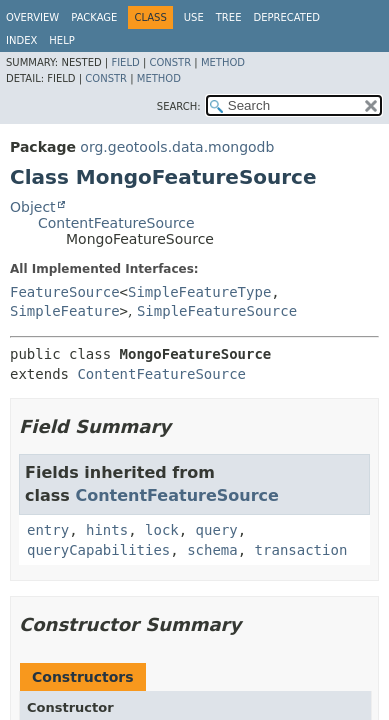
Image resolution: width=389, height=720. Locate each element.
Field (125, 62)
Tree (229, 17)
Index (21, 40)
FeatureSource (65, 292)
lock (162, 530)
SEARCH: (179, 106)
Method (223, 62)
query (217, 530)
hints (107, 530)
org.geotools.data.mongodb (177, 147)
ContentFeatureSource (116, 223)
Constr (170, 62)
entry (48, 530)
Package (94, 17)
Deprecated (286, 17)
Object (33, 207)
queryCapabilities (98, 550)
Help (61, 40)
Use (194, 17)
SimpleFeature (65, 311)
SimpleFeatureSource (217, 311)
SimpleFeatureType (199, 292)
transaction (301, 550)
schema (212, 550)
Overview (32, 17)
